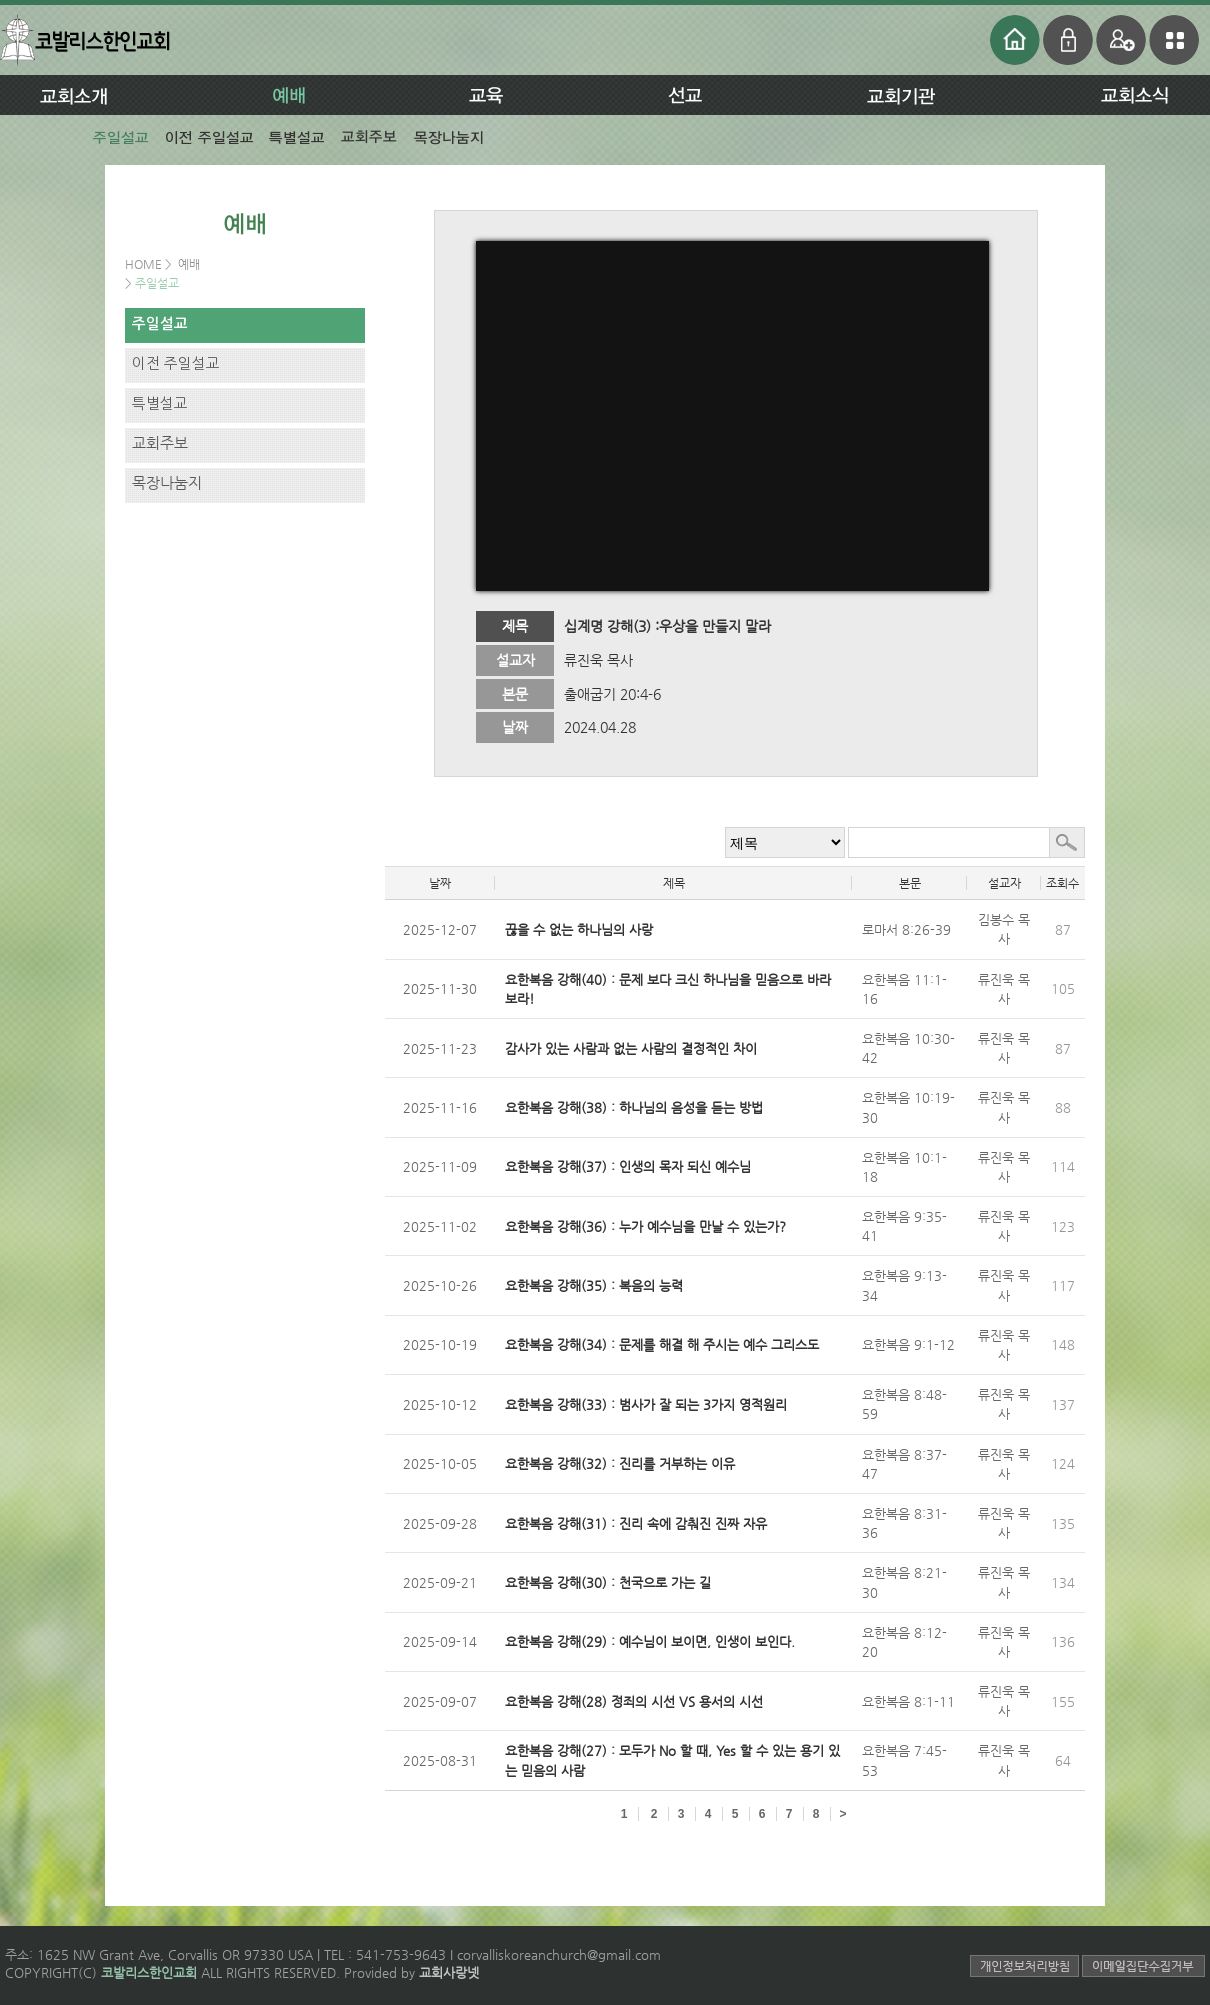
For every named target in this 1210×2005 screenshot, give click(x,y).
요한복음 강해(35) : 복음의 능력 (594, 1285)
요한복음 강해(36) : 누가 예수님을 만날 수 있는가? (645, 1226)
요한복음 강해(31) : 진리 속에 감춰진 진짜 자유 (636, 1523)
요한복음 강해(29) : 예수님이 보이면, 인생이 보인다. (650, 1641)
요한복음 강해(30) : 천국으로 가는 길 (608, 1582)
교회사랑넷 (449, 1972)
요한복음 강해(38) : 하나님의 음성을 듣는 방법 (634, 1107)
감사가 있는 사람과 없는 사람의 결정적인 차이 (631, 1048)
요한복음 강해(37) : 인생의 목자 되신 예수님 (628, 1166)
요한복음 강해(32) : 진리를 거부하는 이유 (620, 1463)
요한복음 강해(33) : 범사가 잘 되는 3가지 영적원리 (646, 1404)
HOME (145, 264)
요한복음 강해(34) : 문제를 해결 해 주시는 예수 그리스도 (662, 1344)
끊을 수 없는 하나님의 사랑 (579, 929)
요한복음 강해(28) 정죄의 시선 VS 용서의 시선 (634, 1701)
